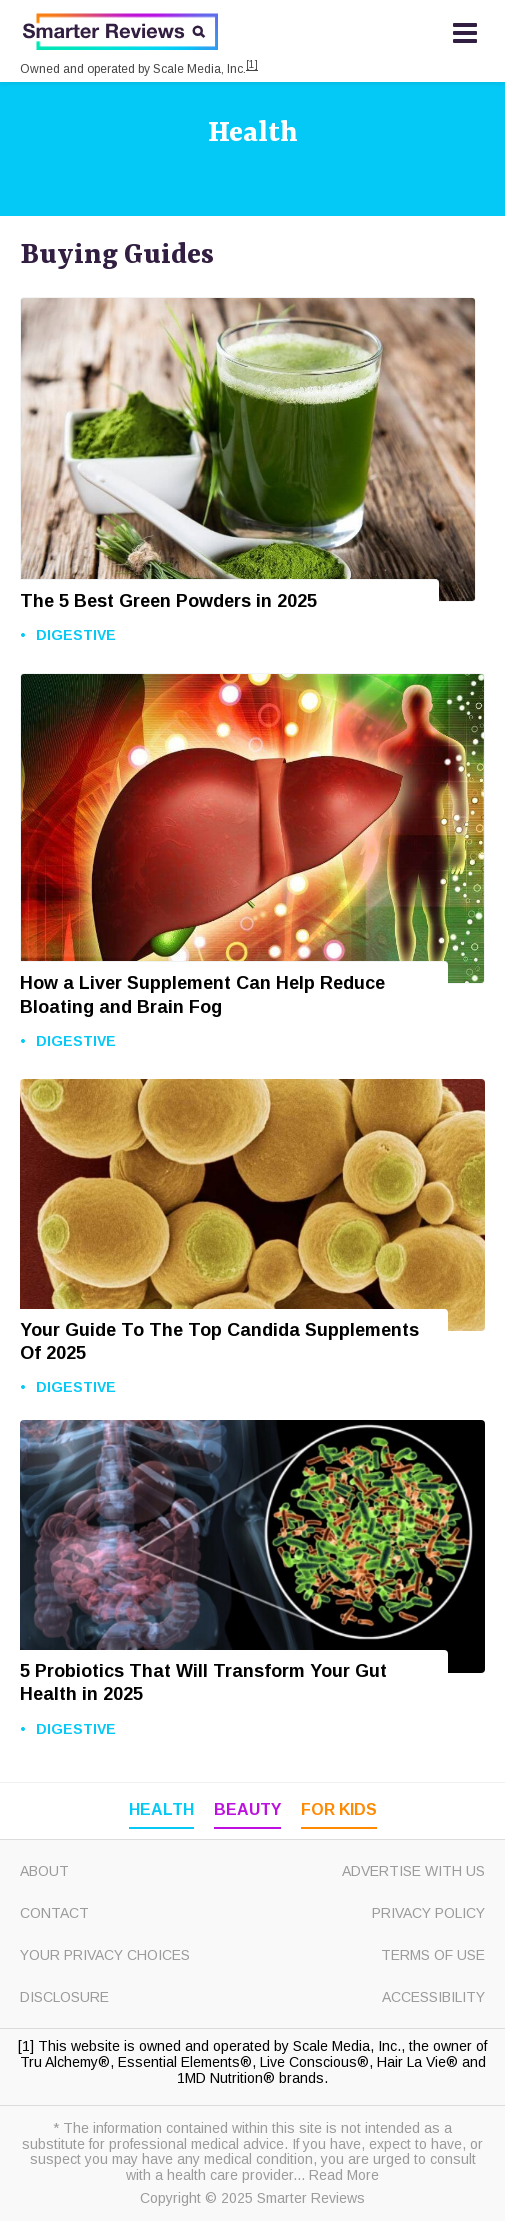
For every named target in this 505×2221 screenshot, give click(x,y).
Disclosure (64, 1997)
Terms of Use (433, 1955)
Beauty (247, 1809)
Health (253, 134)
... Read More (336, 2175)
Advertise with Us (413, 1871)
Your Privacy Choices (105, 1955)
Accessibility (433, 1997)
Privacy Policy (428, 1913)
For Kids (339, 1809)
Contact (54, 1913)
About (44, 1871)
